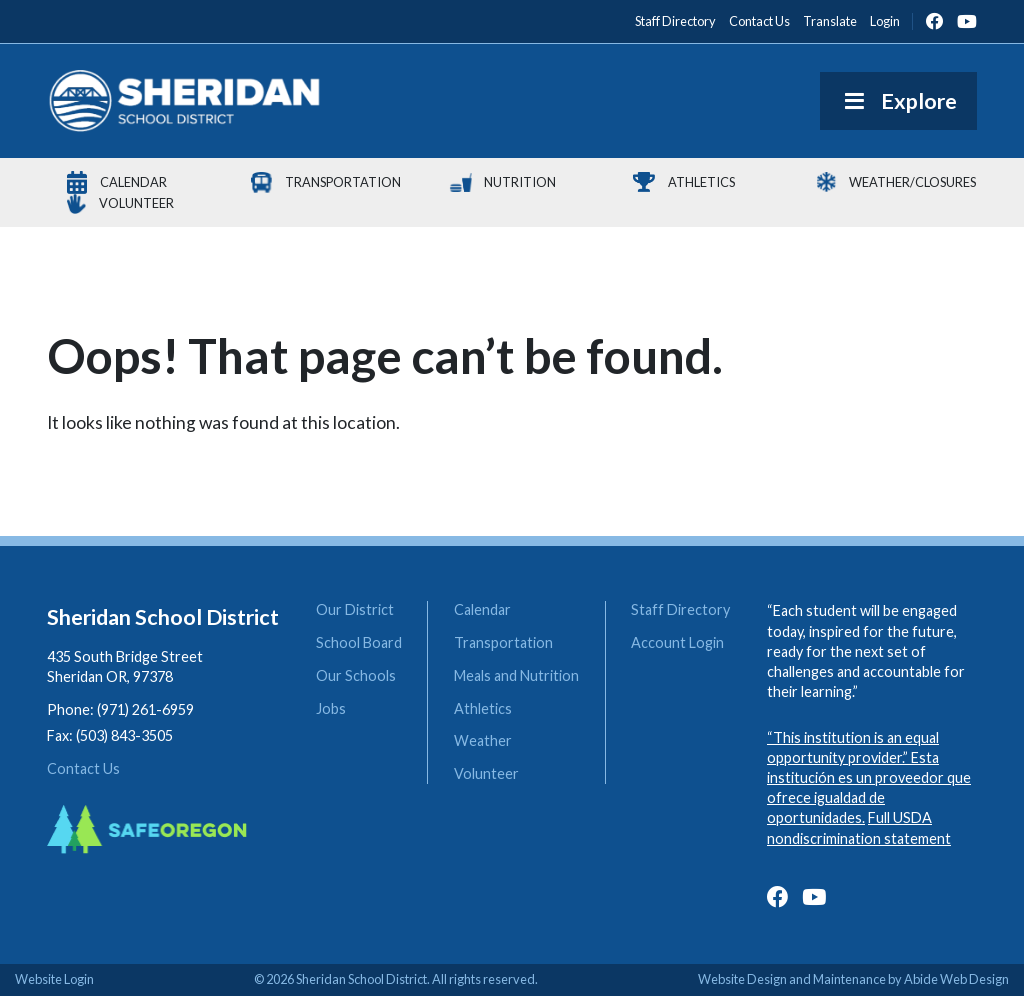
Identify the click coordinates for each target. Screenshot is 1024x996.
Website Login (54, 979)
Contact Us (83, 768)
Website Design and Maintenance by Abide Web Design (853, 979)
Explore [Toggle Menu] (898, 101)
